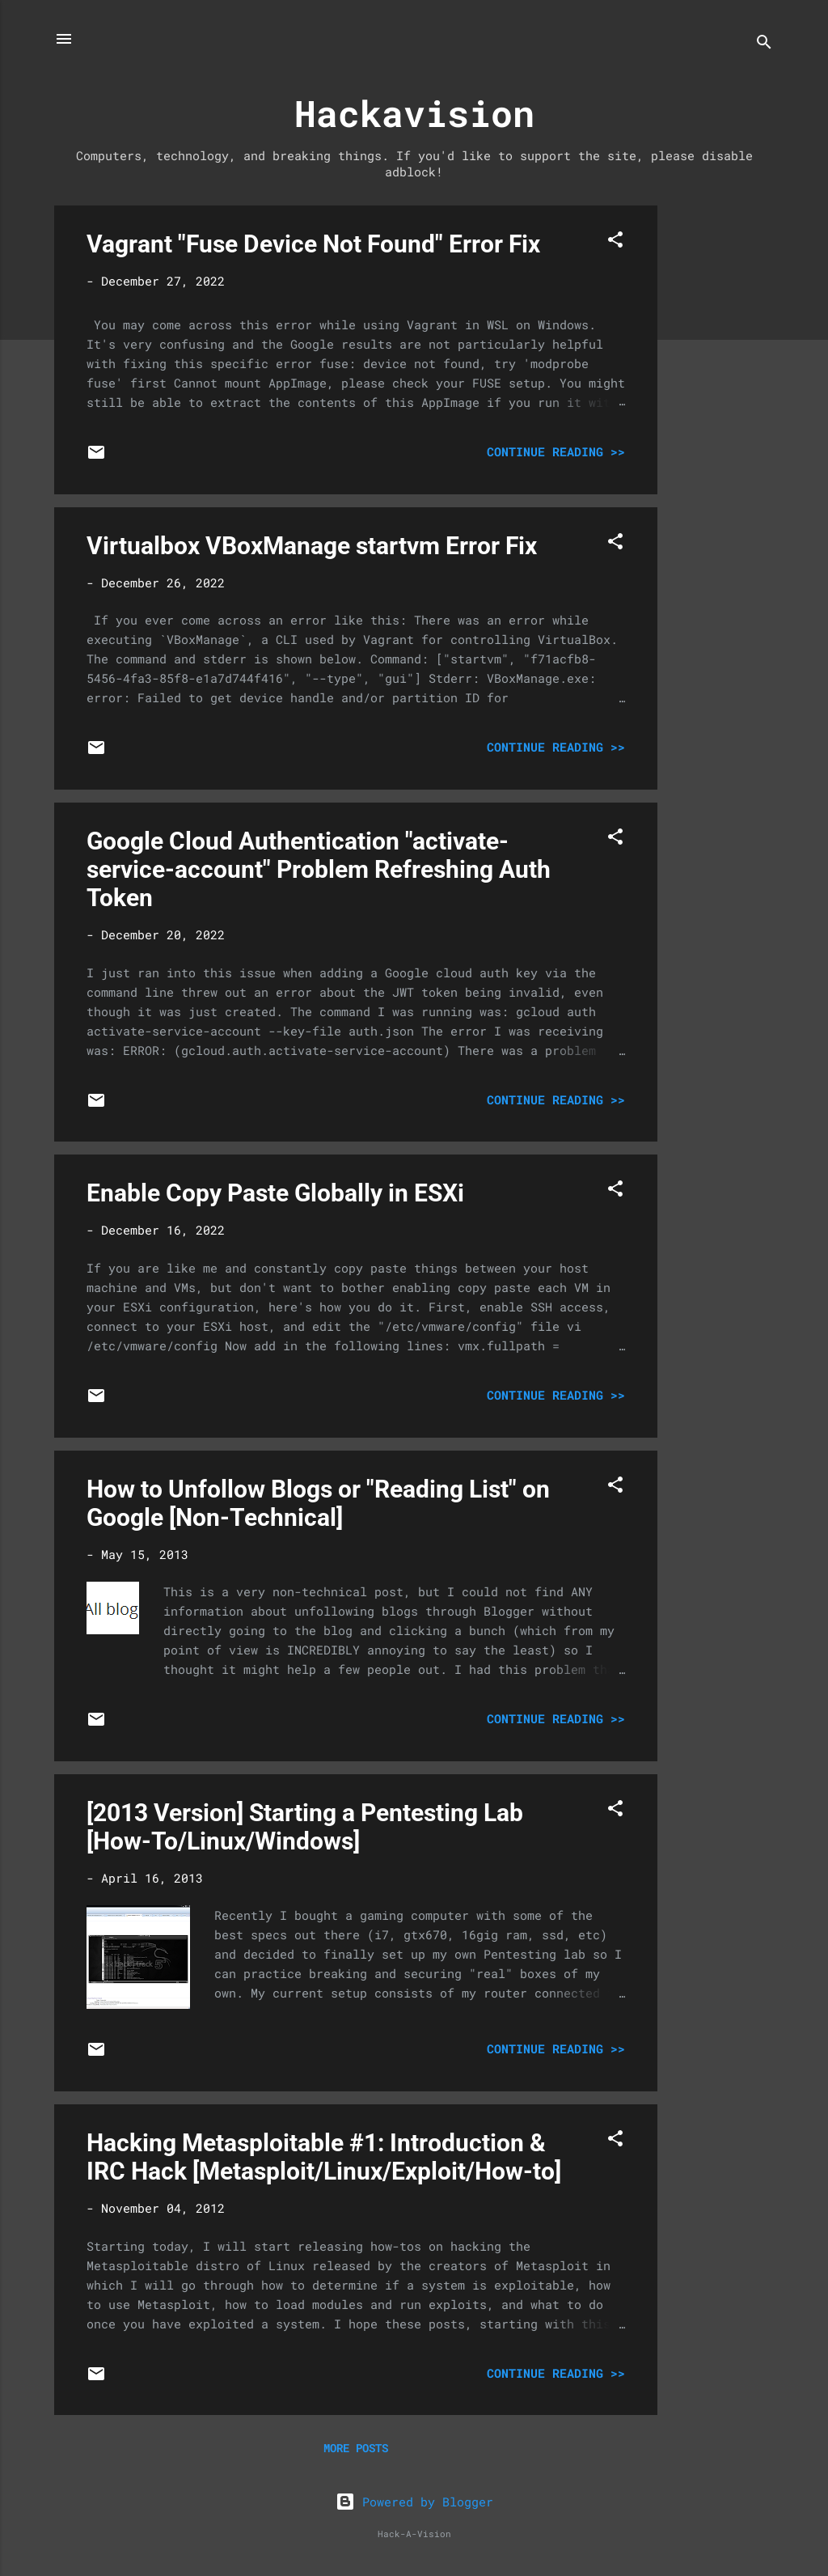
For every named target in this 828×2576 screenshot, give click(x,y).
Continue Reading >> (556, 451)
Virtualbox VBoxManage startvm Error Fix (312, 546)
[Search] (764, 44)
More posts (355, 2447)
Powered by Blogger (414, 2501)
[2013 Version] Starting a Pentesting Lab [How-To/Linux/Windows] (305, 1827)
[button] (615, 242)
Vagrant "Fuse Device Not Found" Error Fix (313, 244)
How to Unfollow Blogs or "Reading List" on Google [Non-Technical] (318, 1503)
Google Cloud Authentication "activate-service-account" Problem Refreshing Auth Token (319, 869)
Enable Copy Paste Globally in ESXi (275, 1193)
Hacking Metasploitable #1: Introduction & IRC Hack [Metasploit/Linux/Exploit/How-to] (324, 2157)
